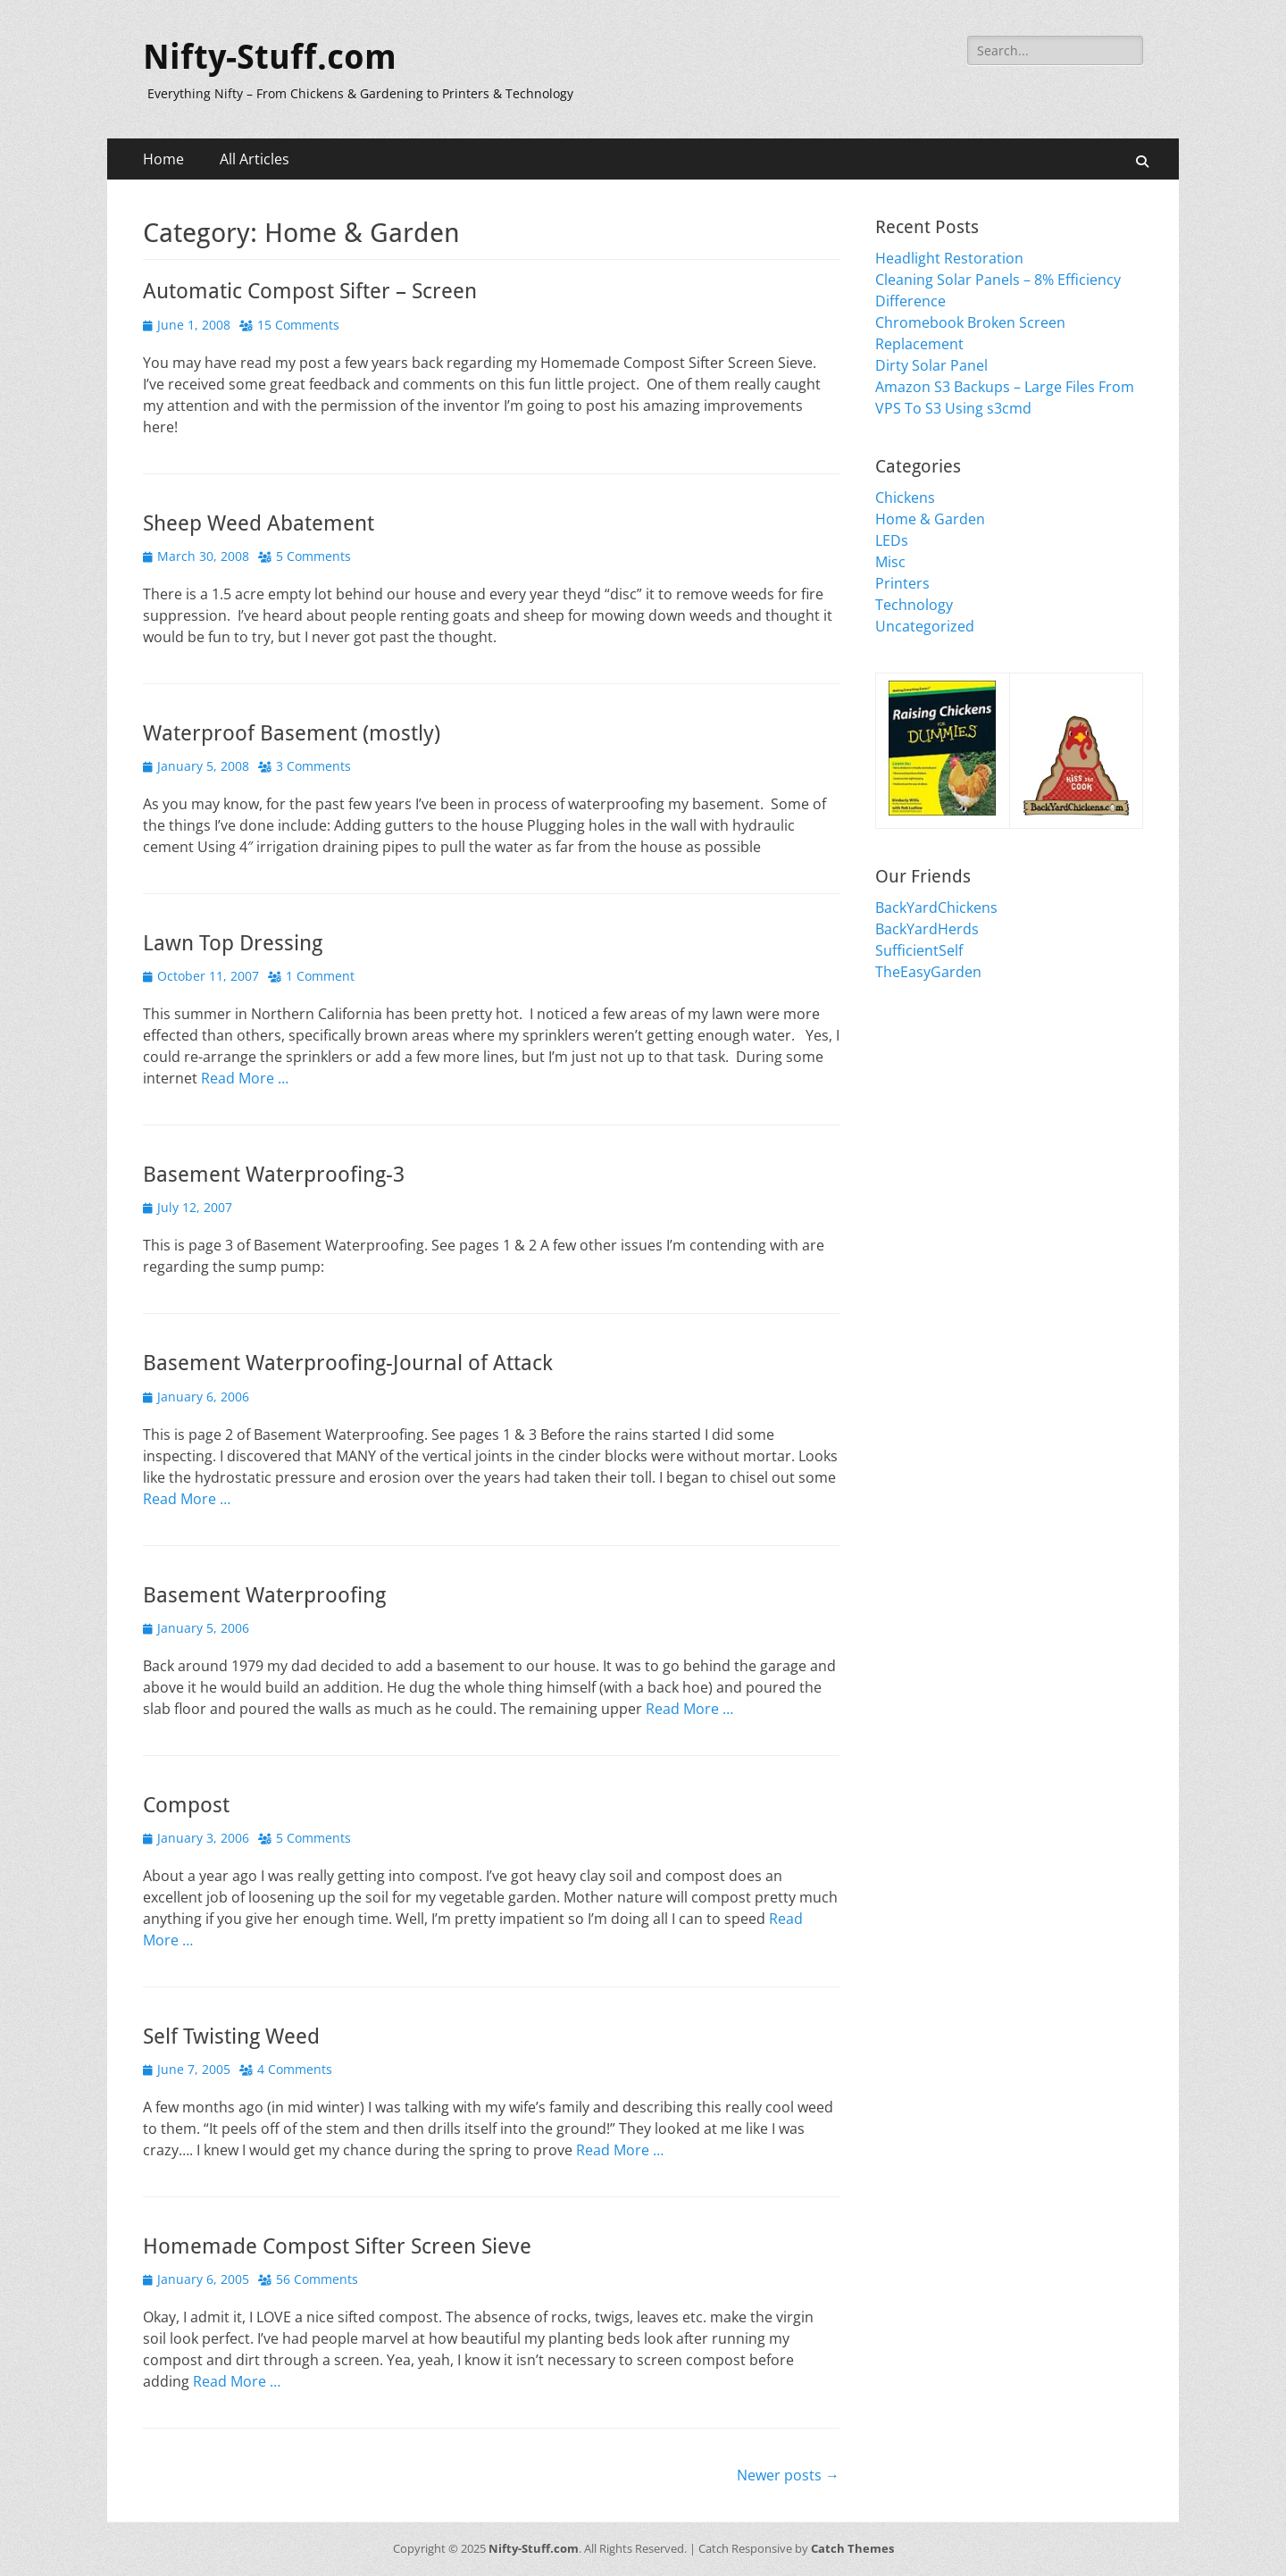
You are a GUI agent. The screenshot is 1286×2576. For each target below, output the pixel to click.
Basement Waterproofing (264, 1595)
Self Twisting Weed (231, 2036)
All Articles (254, 159)
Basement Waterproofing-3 (274, 1174)
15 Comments (298, 324)
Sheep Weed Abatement (258, 523)
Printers (902, 583)
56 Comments (317, 2279)
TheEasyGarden (928, 972)
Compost (186, 1805)
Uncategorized (924, 626)
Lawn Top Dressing (232, 943)
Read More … (244, 1078)
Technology (914, 605)
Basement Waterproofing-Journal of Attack (348, 1363)
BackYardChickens (936, 907)
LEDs (891, 540)
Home (163, 159)
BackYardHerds (927, 929)
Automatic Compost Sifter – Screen (310, 291)
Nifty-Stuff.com (270, 57)
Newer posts (788, 2475)
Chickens (905, 497)
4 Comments (294, 2069)
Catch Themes (852, 2548)
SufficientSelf (919, 950)
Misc (890, 562)
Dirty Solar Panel (931, 365)
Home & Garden (930, 519)
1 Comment (320, 975)
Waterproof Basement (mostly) (291, 733)
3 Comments (313, 765)
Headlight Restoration (949, 258)
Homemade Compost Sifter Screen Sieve (337, 2246)
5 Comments (313, 556)
